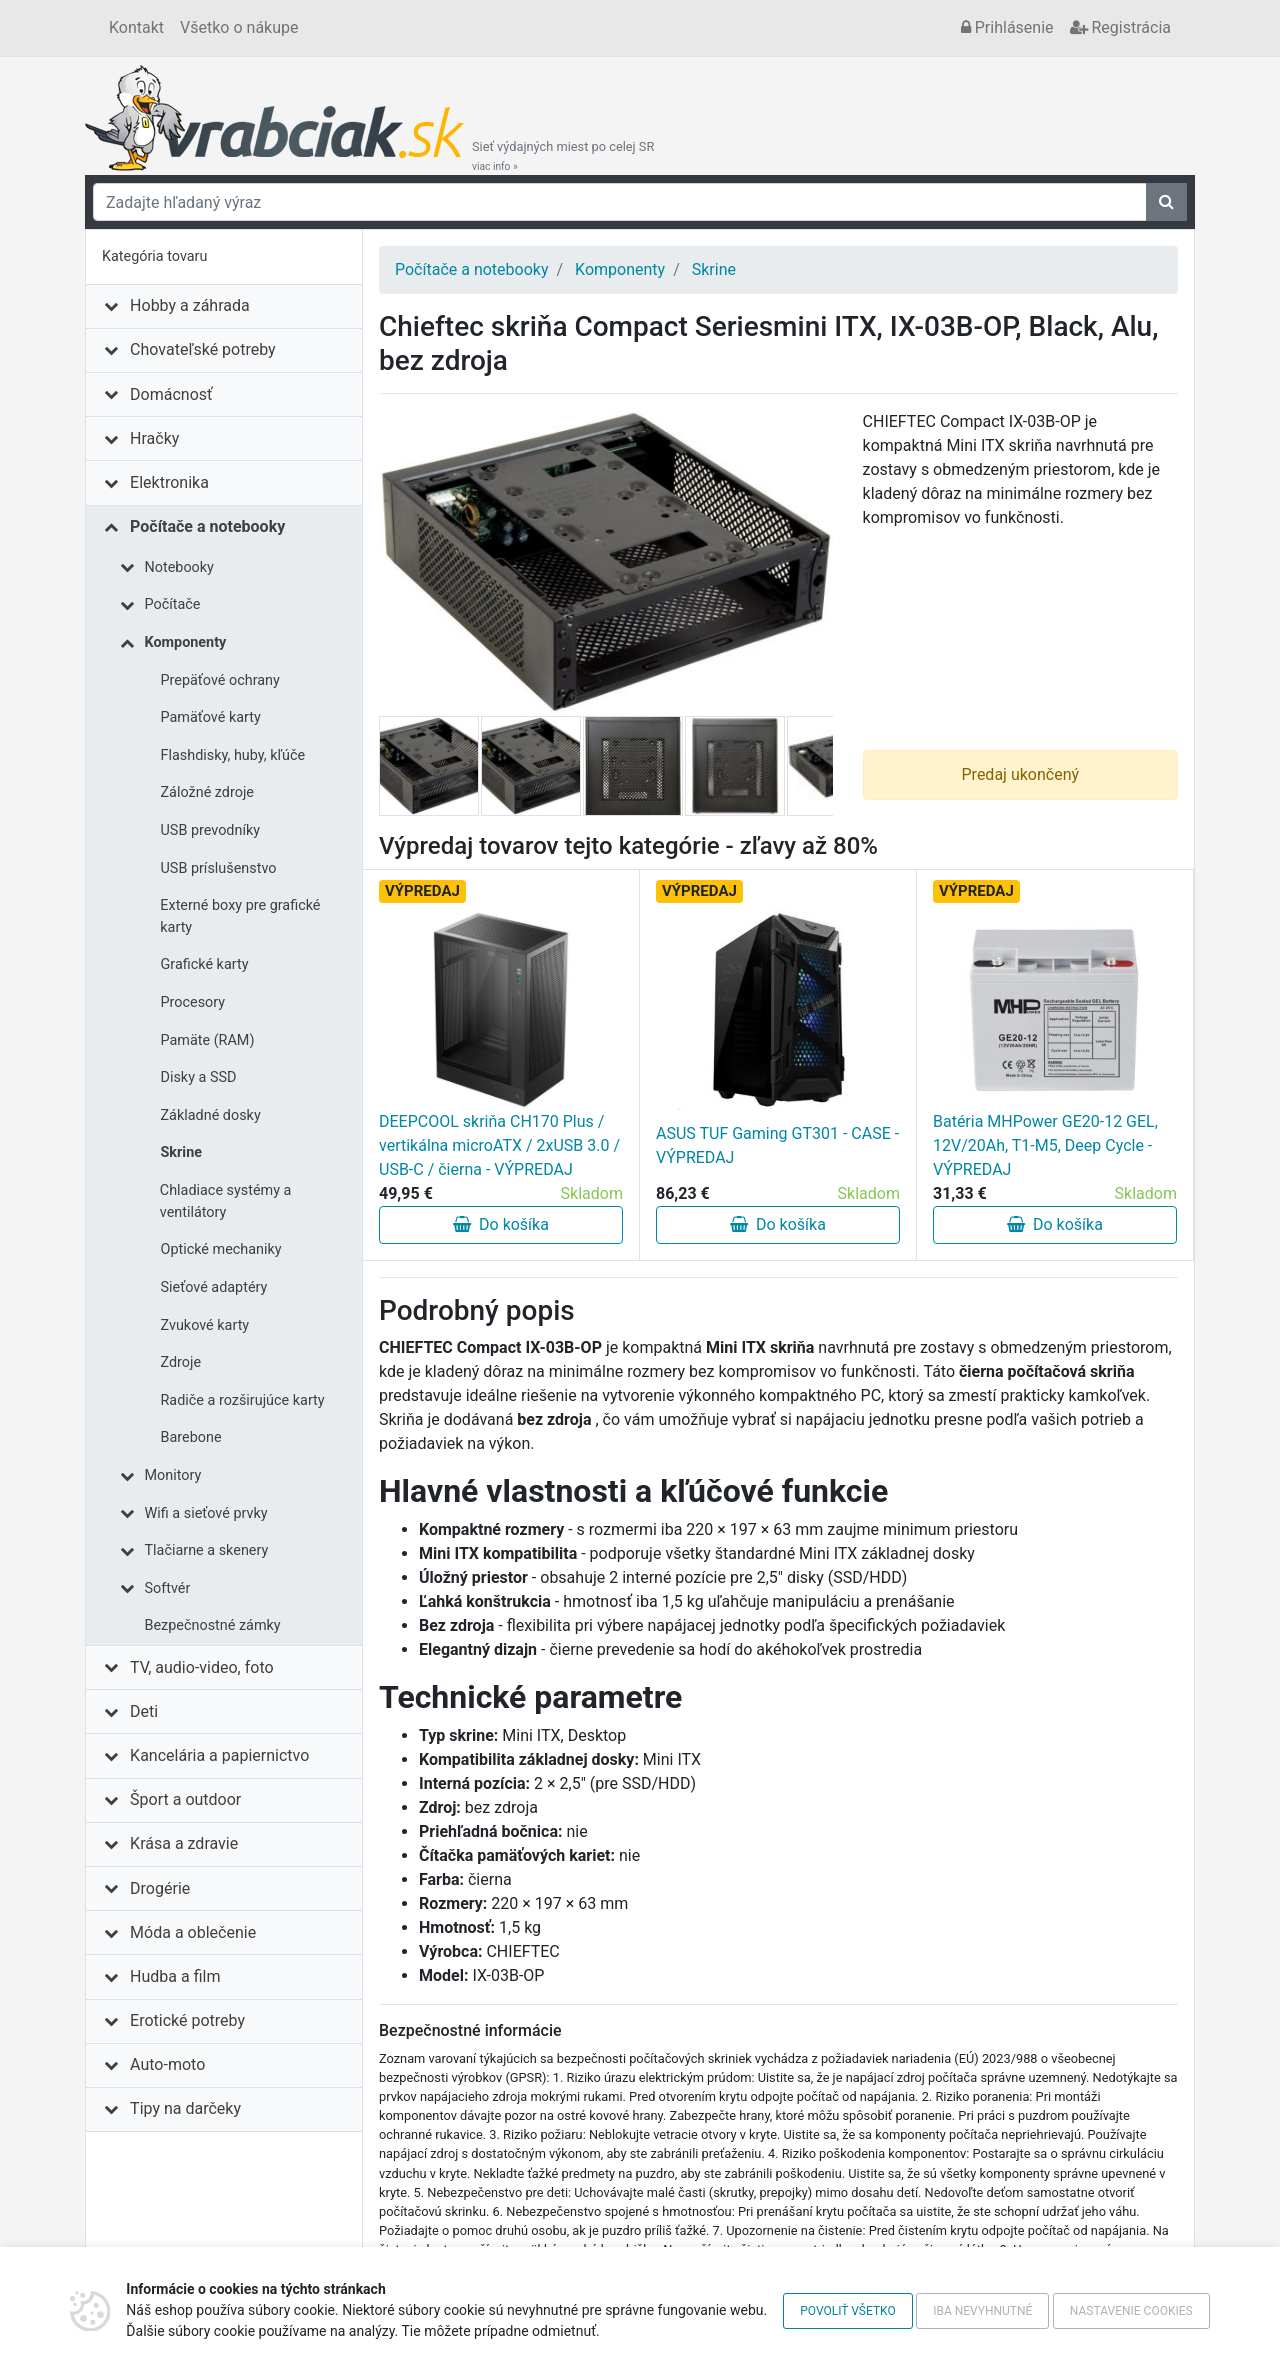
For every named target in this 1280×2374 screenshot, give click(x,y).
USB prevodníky (211, 830)
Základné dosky (211, 1115)
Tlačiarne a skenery (207, 1550)
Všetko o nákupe (239, 27)
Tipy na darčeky (185, 2108)
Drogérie (160, 1888)
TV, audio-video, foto (201, 1667)
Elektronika (169, 482)
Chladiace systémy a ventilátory (226, 1201)
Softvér (168, 1588)
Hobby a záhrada (190, 305)
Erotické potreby (187, 2020)
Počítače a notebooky (207, 526)
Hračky (154, 438)
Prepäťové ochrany (220, 680)
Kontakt (136, 27)
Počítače (173, 604)
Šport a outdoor (185, 1799)
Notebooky (179, 567)
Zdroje (181, 1362)
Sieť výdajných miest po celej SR (563, 156)
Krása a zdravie (184, 1843)
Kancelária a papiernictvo (219, 1755)
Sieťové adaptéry (214, 1287)
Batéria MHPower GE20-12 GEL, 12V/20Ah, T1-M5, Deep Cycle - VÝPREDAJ (1045, 1145)
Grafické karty (205, 964)
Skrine (181, 1152)
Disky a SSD (199, 1077)
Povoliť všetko (847, 2311)
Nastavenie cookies (1131, 2311)
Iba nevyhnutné (982, 2311)
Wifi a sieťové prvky (206, 1513)
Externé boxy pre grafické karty (240, 916)
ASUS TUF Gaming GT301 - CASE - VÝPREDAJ (777, 1145)
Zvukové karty (205, 1325)
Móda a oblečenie (193, 1932)
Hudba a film (175, 1976)
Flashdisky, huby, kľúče (233, 755)
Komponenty (186, 642)
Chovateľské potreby (203, 349)
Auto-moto (167, 2064)
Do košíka (501, 1224)
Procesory (193, 1002)
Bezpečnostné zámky (213, 1625)
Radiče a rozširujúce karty (243, 1400)
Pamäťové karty (211, 717)
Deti (144, 1711)
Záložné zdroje (208, 792)
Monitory (173, 1475)
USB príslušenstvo (219, 868)
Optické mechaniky (221, 1249)
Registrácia (1120, 27)
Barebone (191, 1437)
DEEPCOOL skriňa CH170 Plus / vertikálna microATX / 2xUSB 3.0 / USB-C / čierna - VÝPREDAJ (499, 1145)
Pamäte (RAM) (208, 1040)
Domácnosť (171, 394)
